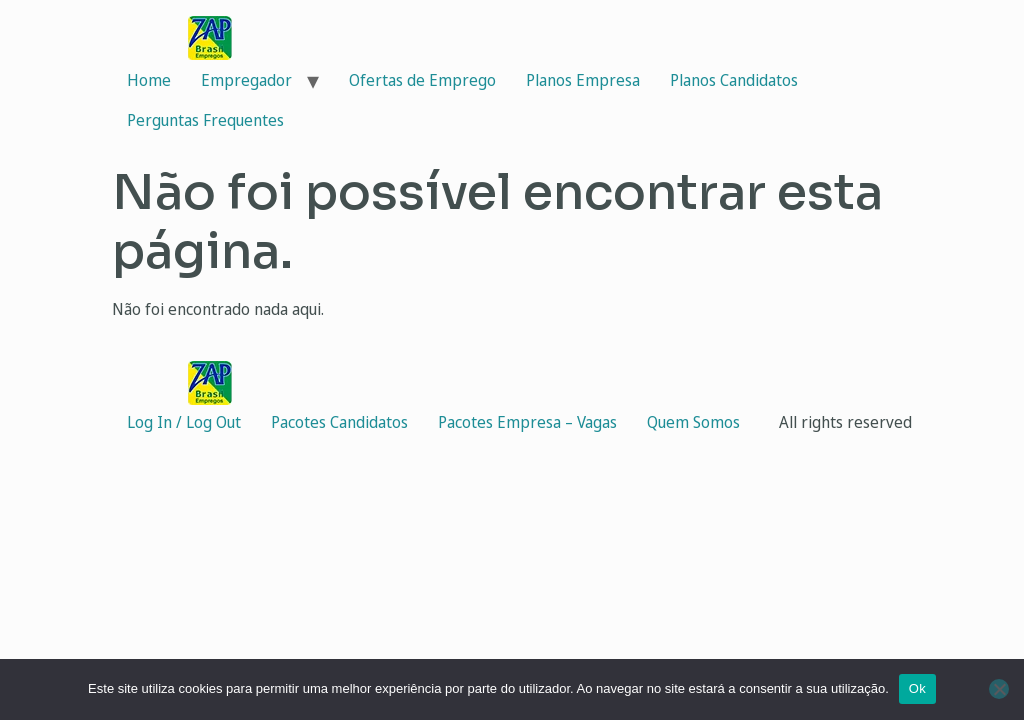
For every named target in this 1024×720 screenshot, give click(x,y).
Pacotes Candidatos (339, 422)
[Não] (999, 689)
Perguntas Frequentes (205, 120)
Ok (917, 688)
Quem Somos (693, 422)
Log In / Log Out (184, 422)
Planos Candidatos (734, 80)
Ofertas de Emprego (422, 80)
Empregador (246, 80)
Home (149, 80)
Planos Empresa (583, 80)
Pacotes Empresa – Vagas (527, 422)
